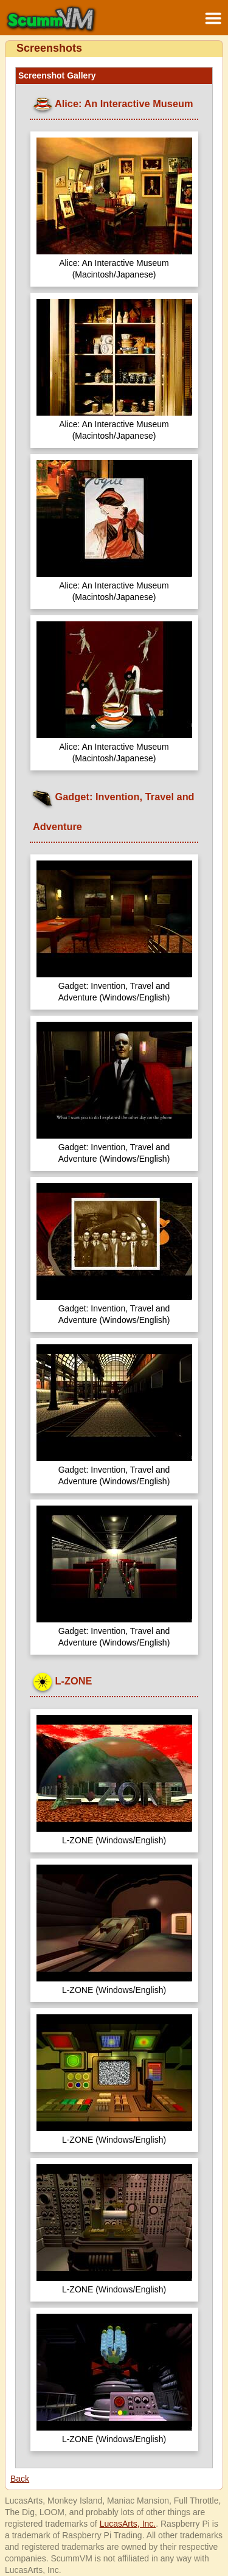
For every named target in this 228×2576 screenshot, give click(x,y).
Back (19, 2479)
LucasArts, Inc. (128, 2524)
